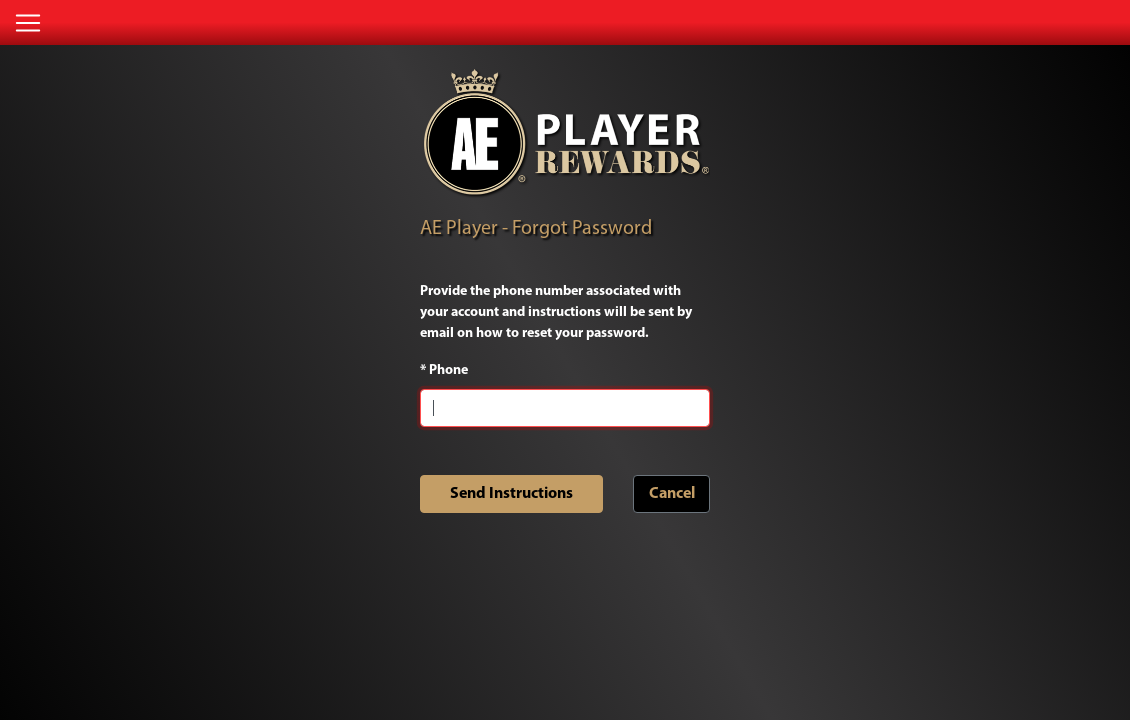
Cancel (672, 494)
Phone (444, 370)
